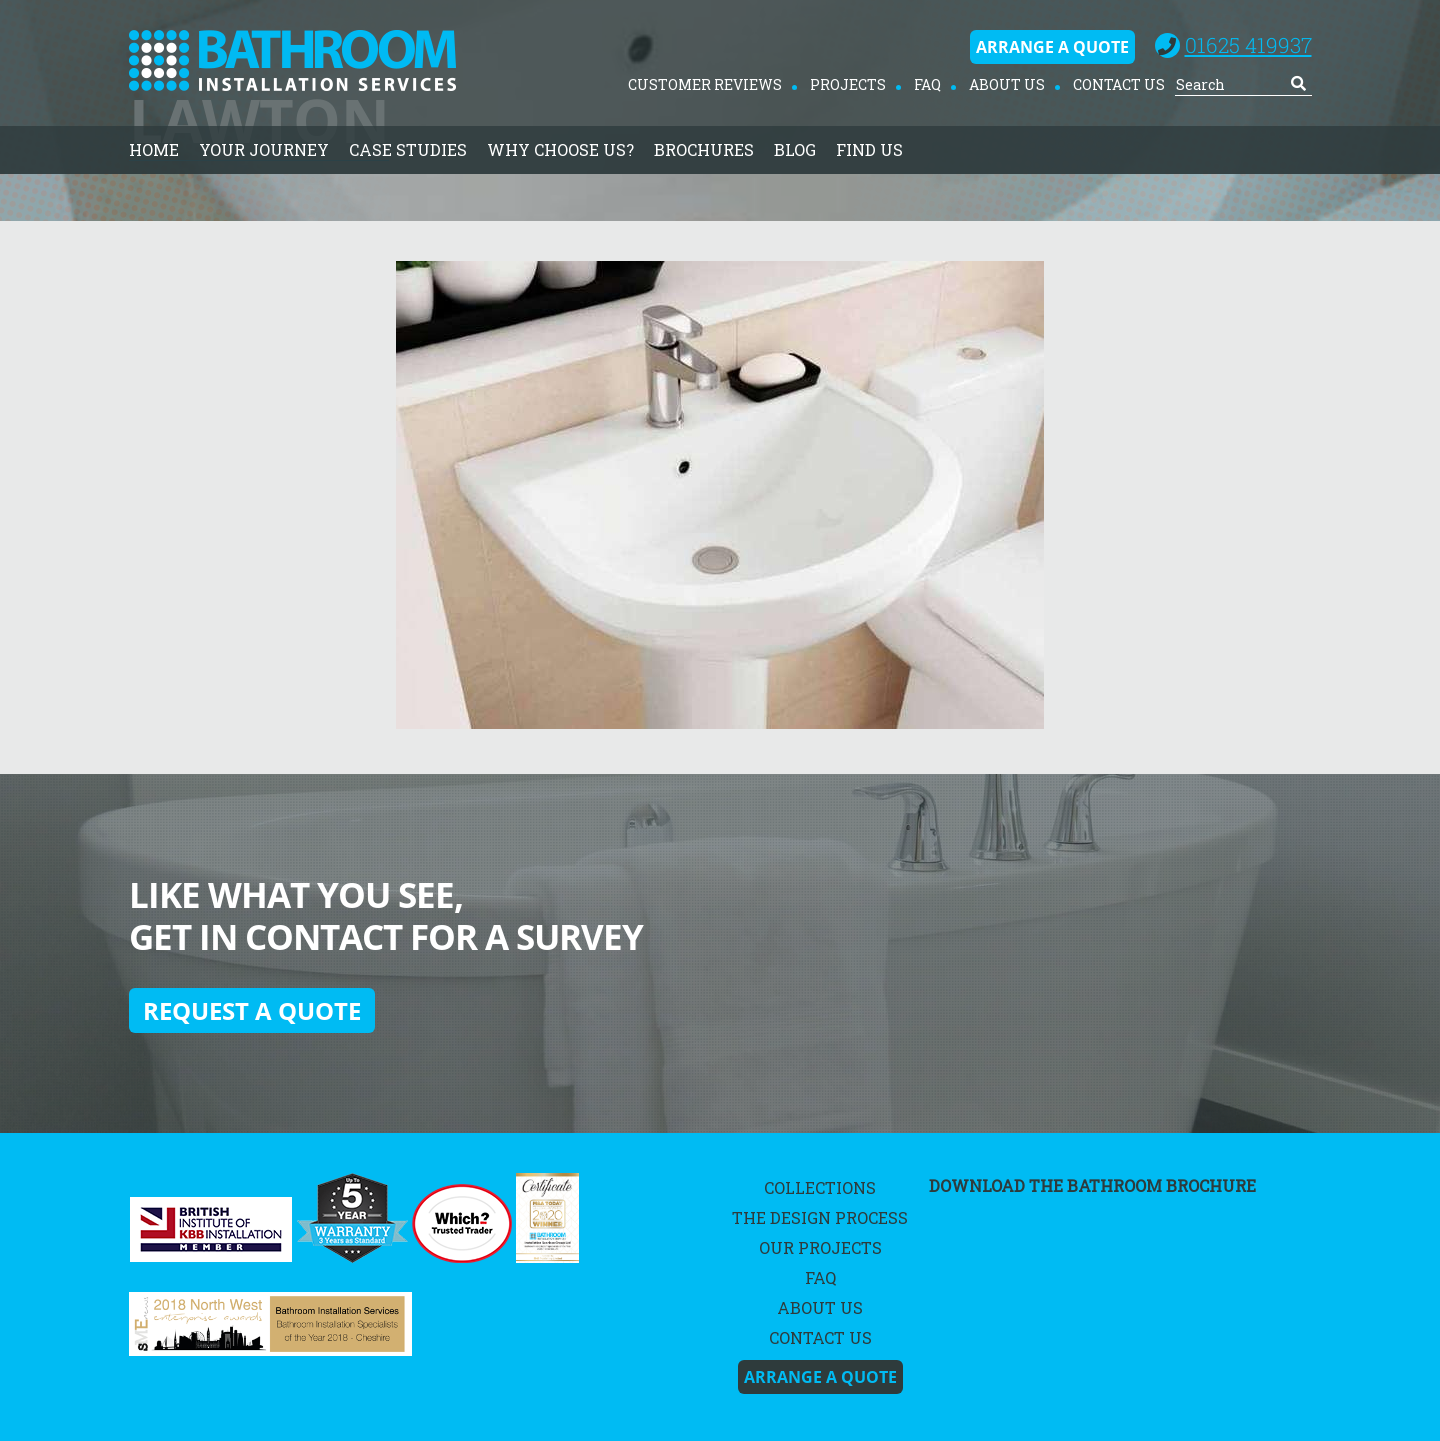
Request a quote (252, 1010)
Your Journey (264, 149)
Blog (795, 149)
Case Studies (408, 149)
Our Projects (820, 1247)
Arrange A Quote (1052, 47)
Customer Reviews (705, 84)
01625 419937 (1248, 45)
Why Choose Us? (560, 149)
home (154, 149)
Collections (820, 1187)
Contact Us (1119, 84)
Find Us (869, 149)
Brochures (704, 149)
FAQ (927, 84)
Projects (848, 84)
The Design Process (820, 1217)
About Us (1007, 84)
